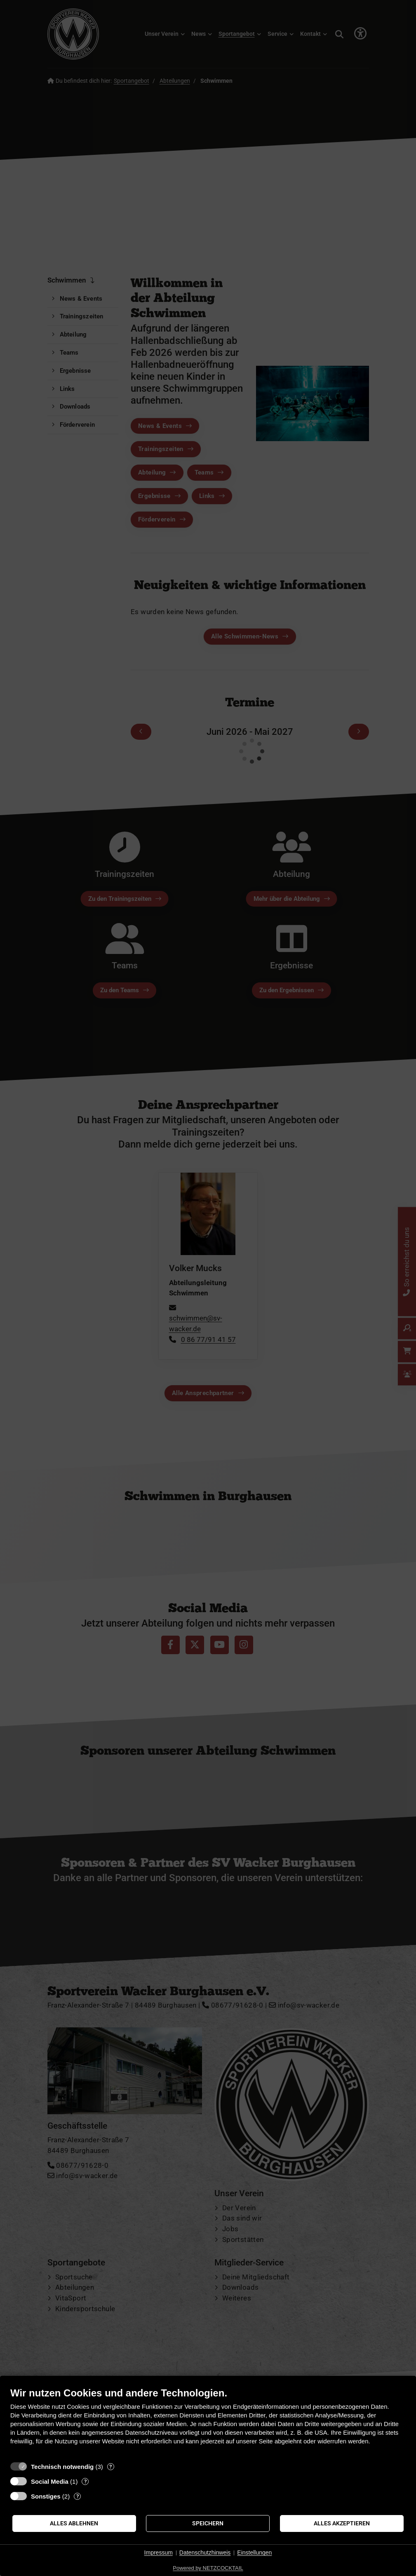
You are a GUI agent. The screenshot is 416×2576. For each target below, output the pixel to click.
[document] (208, 2422)
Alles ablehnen (74, 2523)
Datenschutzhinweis (205, 2552)
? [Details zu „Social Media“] (85, 2481)
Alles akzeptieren (342, 2523)
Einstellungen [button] (254, 2552)
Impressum (158, 2552)
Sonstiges (46, 2496)
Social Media (49, 2481)
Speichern (207, 2523)
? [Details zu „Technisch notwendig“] (110, 2467)
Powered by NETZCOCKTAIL (208, 2568)
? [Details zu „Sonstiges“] (77, 2496)
